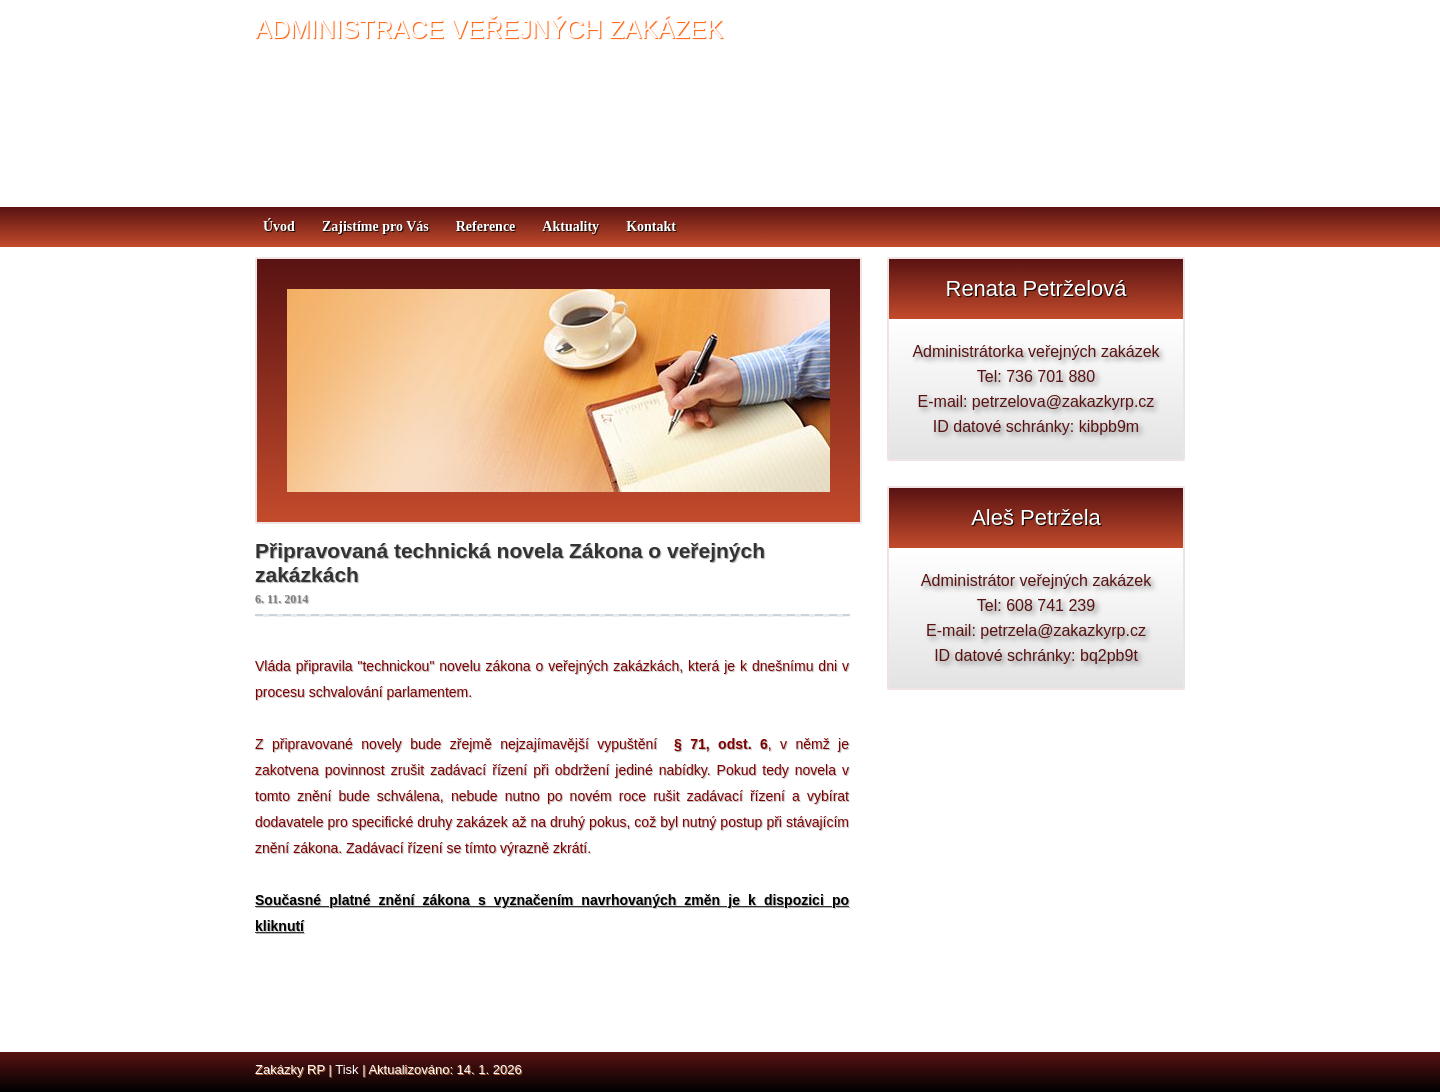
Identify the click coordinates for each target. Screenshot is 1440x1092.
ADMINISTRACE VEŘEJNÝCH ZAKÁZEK (489, 29)
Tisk (346, 1069)
